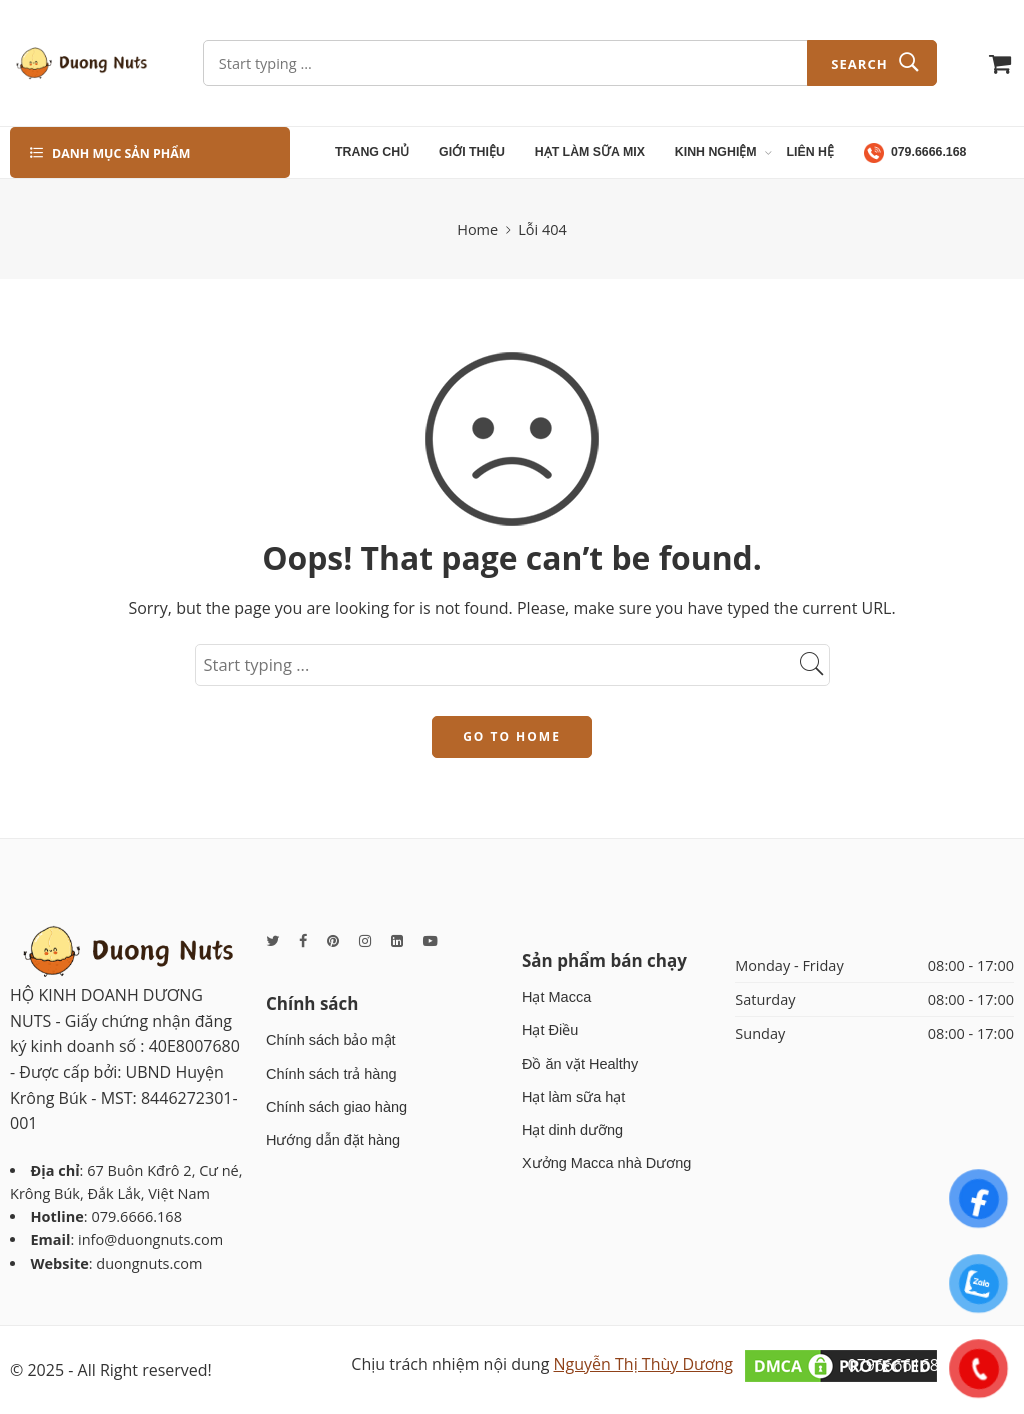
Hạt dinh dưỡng (572, 1130)
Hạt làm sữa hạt (573, 1097)
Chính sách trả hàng (331, 1074)
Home (477, 229)
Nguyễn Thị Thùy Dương (643, 1364)
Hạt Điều (550, 1030)
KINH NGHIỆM (716, 152)
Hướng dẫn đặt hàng (333, 1140)
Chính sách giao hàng (336, 1107)
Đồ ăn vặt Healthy (580, 1064)
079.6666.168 (915, 153)
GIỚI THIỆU (472, 152)
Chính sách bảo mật (331, 1040)
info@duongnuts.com (150, 1239)
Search (859, 64)
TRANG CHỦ (372, 152)
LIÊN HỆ (811, 152)
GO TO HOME (512, 736)
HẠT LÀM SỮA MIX (590, 152)
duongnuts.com (149, 1263)
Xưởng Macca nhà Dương (606, 1163)
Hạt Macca (556, 997)
